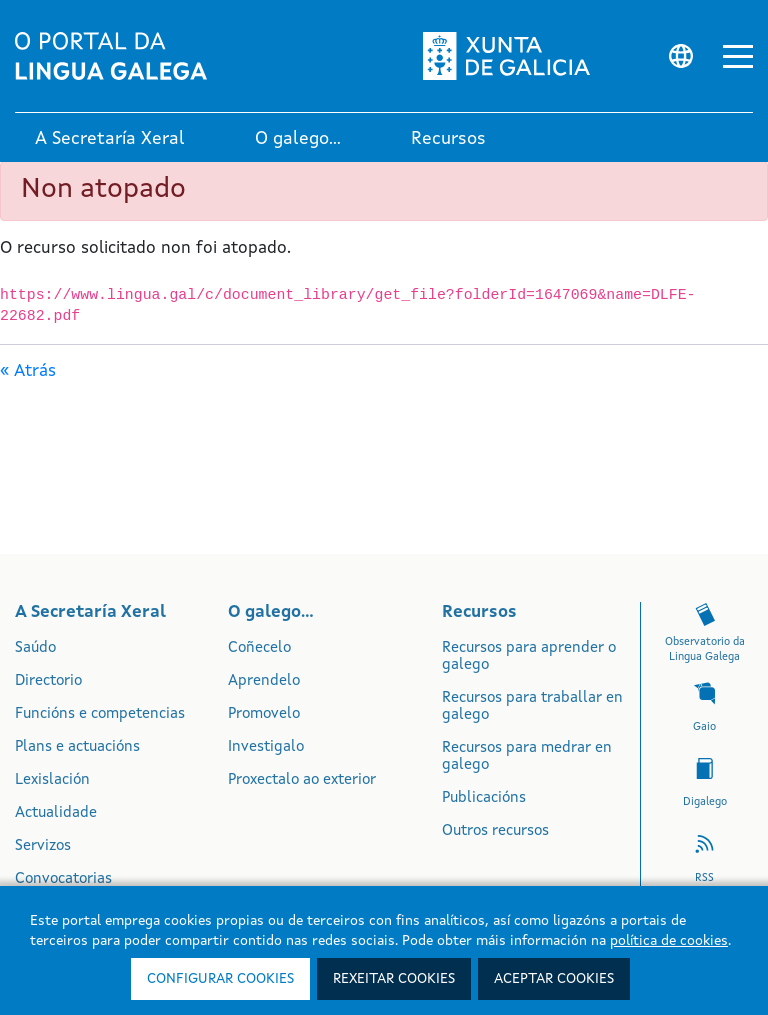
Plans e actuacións (77, 747)
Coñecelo (259, 648)
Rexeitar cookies (394, 979)
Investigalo (266, 747)
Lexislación (52, 780)
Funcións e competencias (100, 714)
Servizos (43, 846)
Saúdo (35, 648)
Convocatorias (63, 879)
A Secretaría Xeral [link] (110, 139)
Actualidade (56, 813)
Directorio (48, 681)
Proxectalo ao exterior (302, 780)
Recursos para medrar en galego (527, 757)
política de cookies (669, 941)
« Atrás (28, 371)
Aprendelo (264, 681)
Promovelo (264, 714)
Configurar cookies (220, 979)
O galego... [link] (298, 139)
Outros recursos (495, 831)
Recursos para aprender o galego (529, 657)
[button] (738, 56)
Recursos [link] (448, 139)
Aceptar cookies (554, 979)
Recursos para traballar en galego (532, 707)
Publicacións (484, 798)
